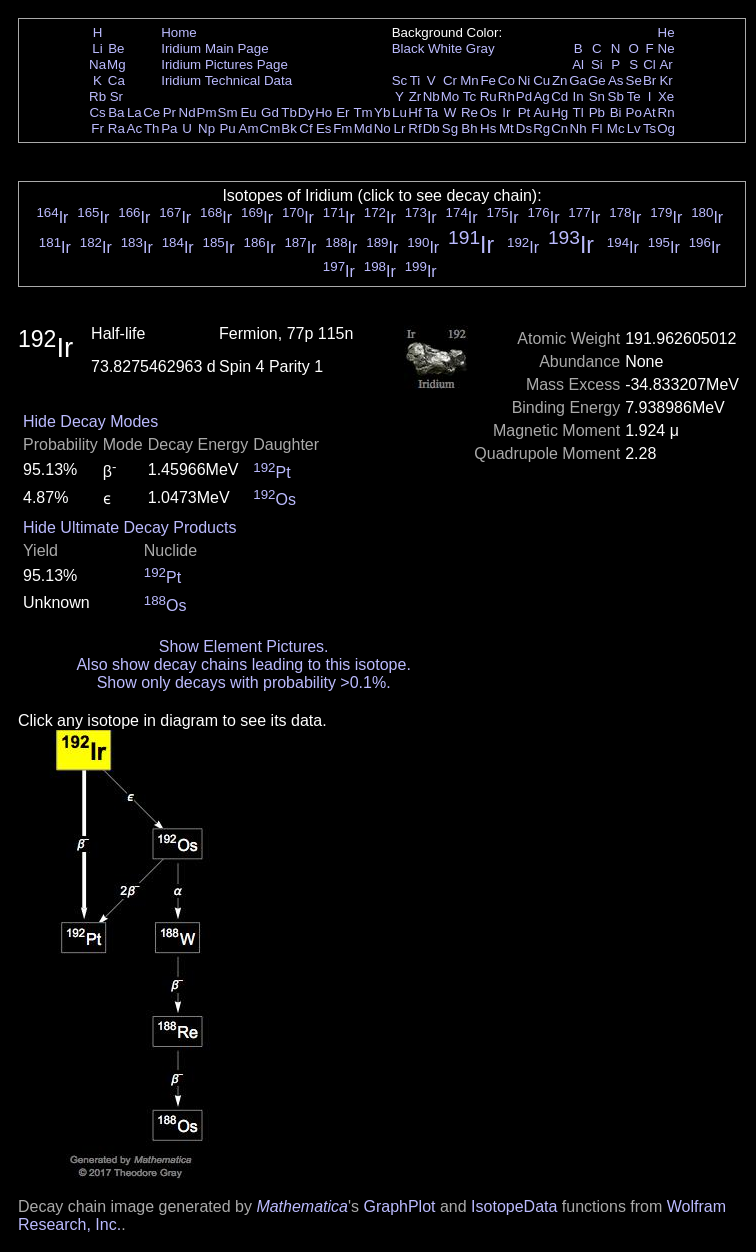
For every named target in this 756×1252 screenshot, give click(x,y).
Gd (270, 112)
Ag (541, 96)
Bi (616, 112)
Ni (524, 80)
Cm (270, 128)
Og (666, 128)
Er (342, 112)
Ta (431, 112)
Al (578, 64)
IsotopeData (514, 1206)
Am (249, 128)
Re (469, 112)
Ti (415, 80)
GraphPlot (399, 1206)
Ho (323, 112)
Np (206, 128)
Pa (169, 128)
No (382, 128)
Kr (665, 80)
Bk (289, 128)
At (649, 112)
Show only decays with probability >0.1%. (244, 682)
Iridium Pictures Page (224, 64)
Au (541, 112)
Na (97, 64)
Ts (649, 128)
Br (649, 80)
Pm (207, 112)
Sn (597, 96)
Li (97, 48)
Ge (597, 80)
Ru (488, 96)
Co (506, 80)
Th (152, 128)
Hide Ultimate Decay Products (129, 527)
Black (408, 48)
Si (597, 64)
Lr (400, 128)
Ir (506, 112)
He (666, 32)
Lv (634, 128)
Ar (665, 64)
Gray (480, 48)
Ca (116, 80)
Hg (559, 112)
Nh (578, 128)
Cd (559, 96)
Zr (415, 96)
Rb (97, 96)
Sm (228, 112)
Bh (469, 128)
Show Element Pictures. (244, 646)
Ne (666, 48)
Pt (524, 112)
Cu (541, 80)
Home (179, 32)
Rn (666, 112)
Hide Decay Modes (90, 421)
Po (634, 112)
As (616, 80)
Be (116, 48)
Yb (382, 112)
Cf (305, 128)
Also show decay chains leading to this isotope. (243, 664)
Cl (649, 64)
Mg (116, 64)
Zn (560, 80)
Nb (431, 96)
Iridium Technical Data (226, 80)
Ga (578, 80)
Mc (616, 128)
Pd (524, 96)
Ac (135, 128)
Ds (524, 128)
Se (634, 80)
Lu (399, 112)
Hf (414, 112)
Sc (400, 80)
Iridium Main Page (214, 48)
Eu (248, 112)
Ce (151, 112)
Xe (666, 96)
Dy (306, 112)
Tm (362, 112)
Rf (414, 128)
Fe (488, 80)
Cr (450, 80)
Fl (596, 128)
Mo (450, 96)
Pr (169, 112)
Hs (488, 128)
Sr (116, 96)
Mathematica (302, 1206)
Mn (469, 80)
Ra (116, 128)
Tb (289, 112)
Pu (227, 128)
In (578, 96)
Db (431, 128)
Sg (450, 128)
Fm (342, 128)
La (134, 112)
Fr (97, 128)
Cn (559, 128)
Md (363, 128)
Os (488, 112)
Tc (469, 96)
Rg (541, 128)
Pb (597, 112)
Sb (616, 96)
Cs (97, 112)
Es (324, 128)
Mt (506, 128)
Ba (116, 112)
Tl (578, 112)
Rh (506, 96)
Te (634, 96)
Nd (187, 112)
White (445, 48)
